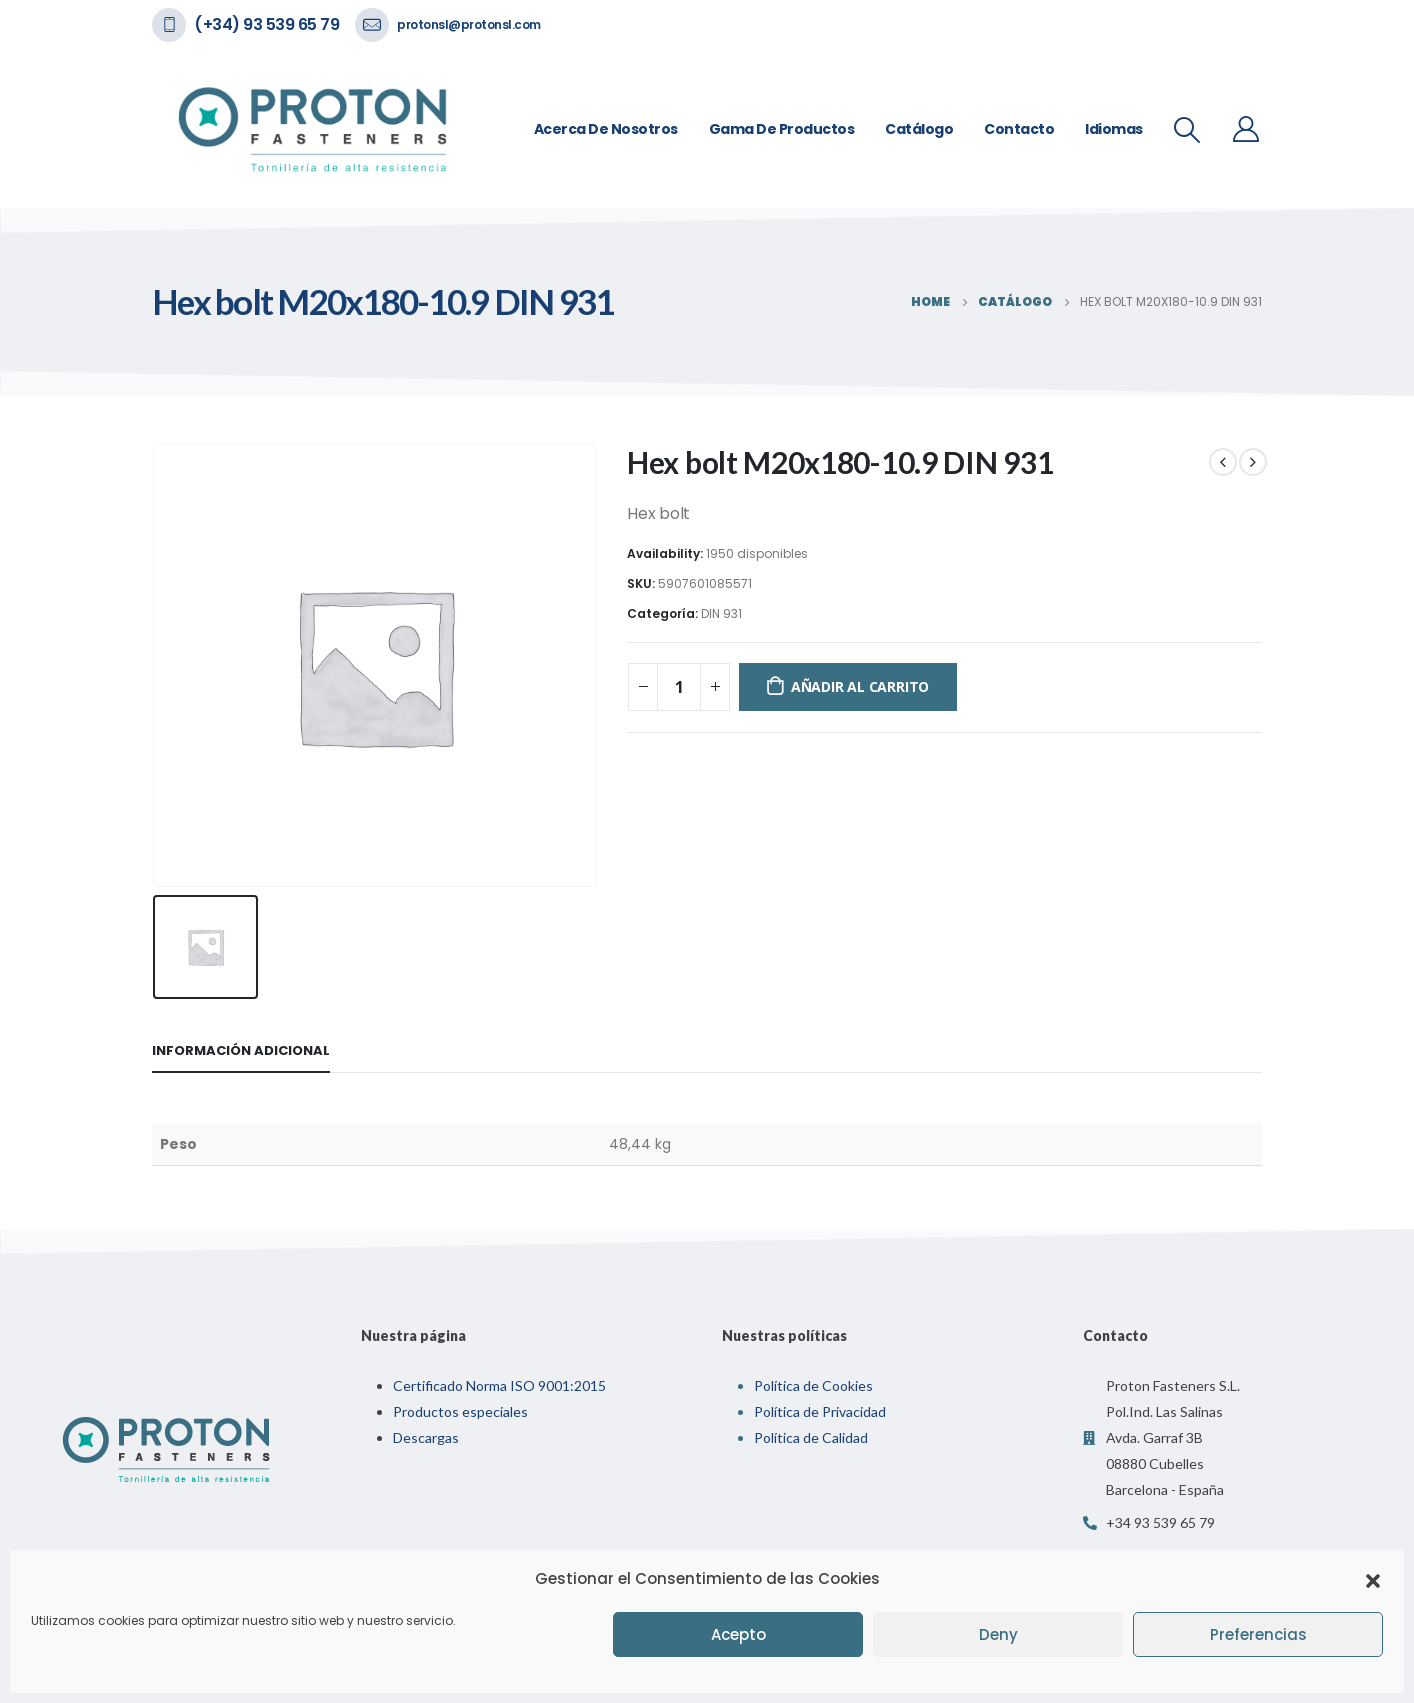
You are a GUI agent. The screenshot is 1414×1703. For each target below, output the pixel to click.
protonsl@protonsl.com (469, 24)
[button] (1373, 1579)
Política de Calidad (811, 1437)
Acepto (738, 1634)
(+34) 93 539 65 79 (266, 24)
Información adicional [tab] (241, 1050)
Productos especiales (460, 1411)
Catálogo (919, 129)
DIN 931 (721, 613)
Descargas (426, 1437)
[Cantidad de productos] (679, 687)
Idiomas (1114, 129)
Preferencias (1258, 1634)
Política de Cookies (813, 1385)
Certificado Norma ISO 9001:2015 (499, 1385)
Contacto (1019, 129)
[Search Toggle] (1187, 130)
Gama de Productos (782, 129)
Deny (998, 1634)
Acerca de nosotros (606, 129)
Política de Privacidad (820, 1411)
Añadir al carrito (860, 686)
